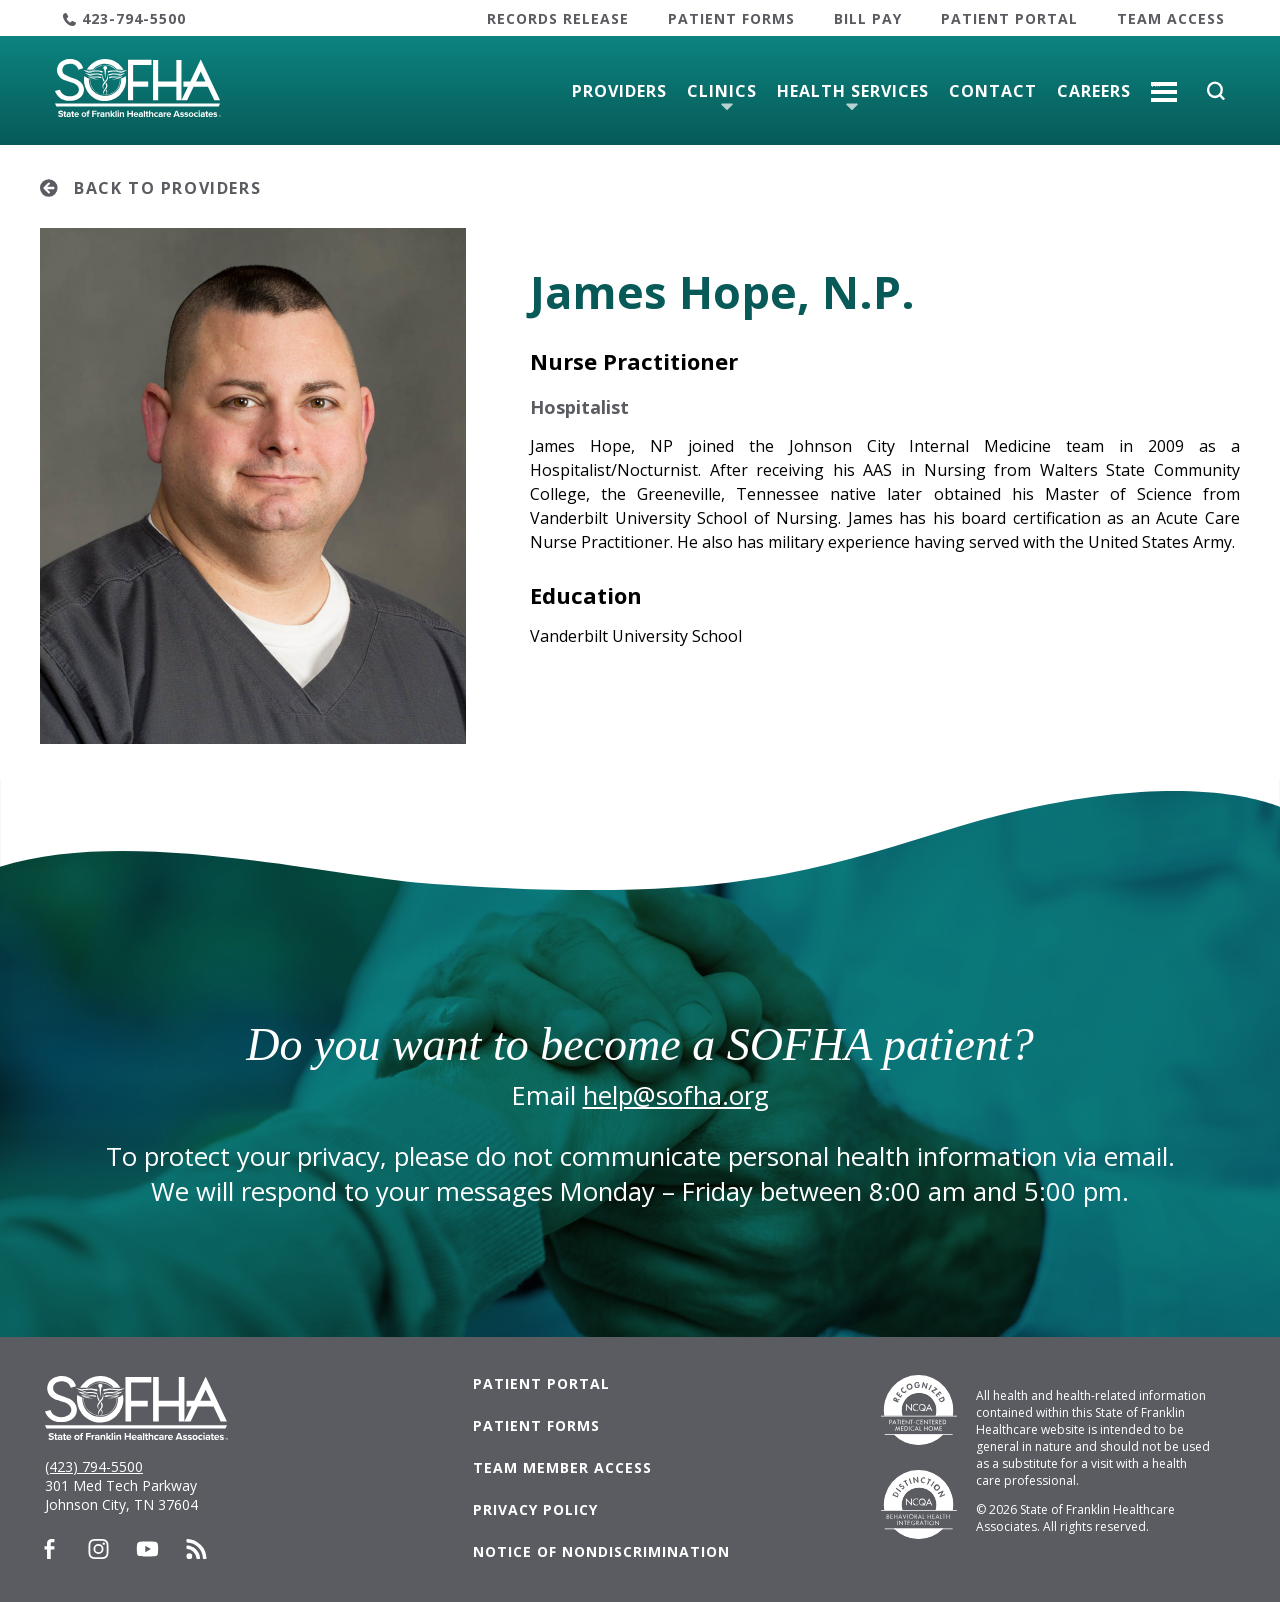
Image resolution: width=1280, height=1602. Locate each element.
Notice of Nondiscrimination (601, 1551)
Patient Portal (1009, 18)
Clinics (722, 91)
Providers (619, 91)
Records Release (558, 18)
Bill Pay (868, 18)
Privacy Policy (535, 1509)
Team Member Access (562, 1467)
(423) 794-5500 (94, 1466)
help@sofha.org (676, 1095)
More (1164, 84)
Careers (1094, 91)
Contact (993, 91)
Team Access (1171, 18)
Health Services (853, 91)
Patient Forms (731, 18)
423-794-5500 (134, 18)
